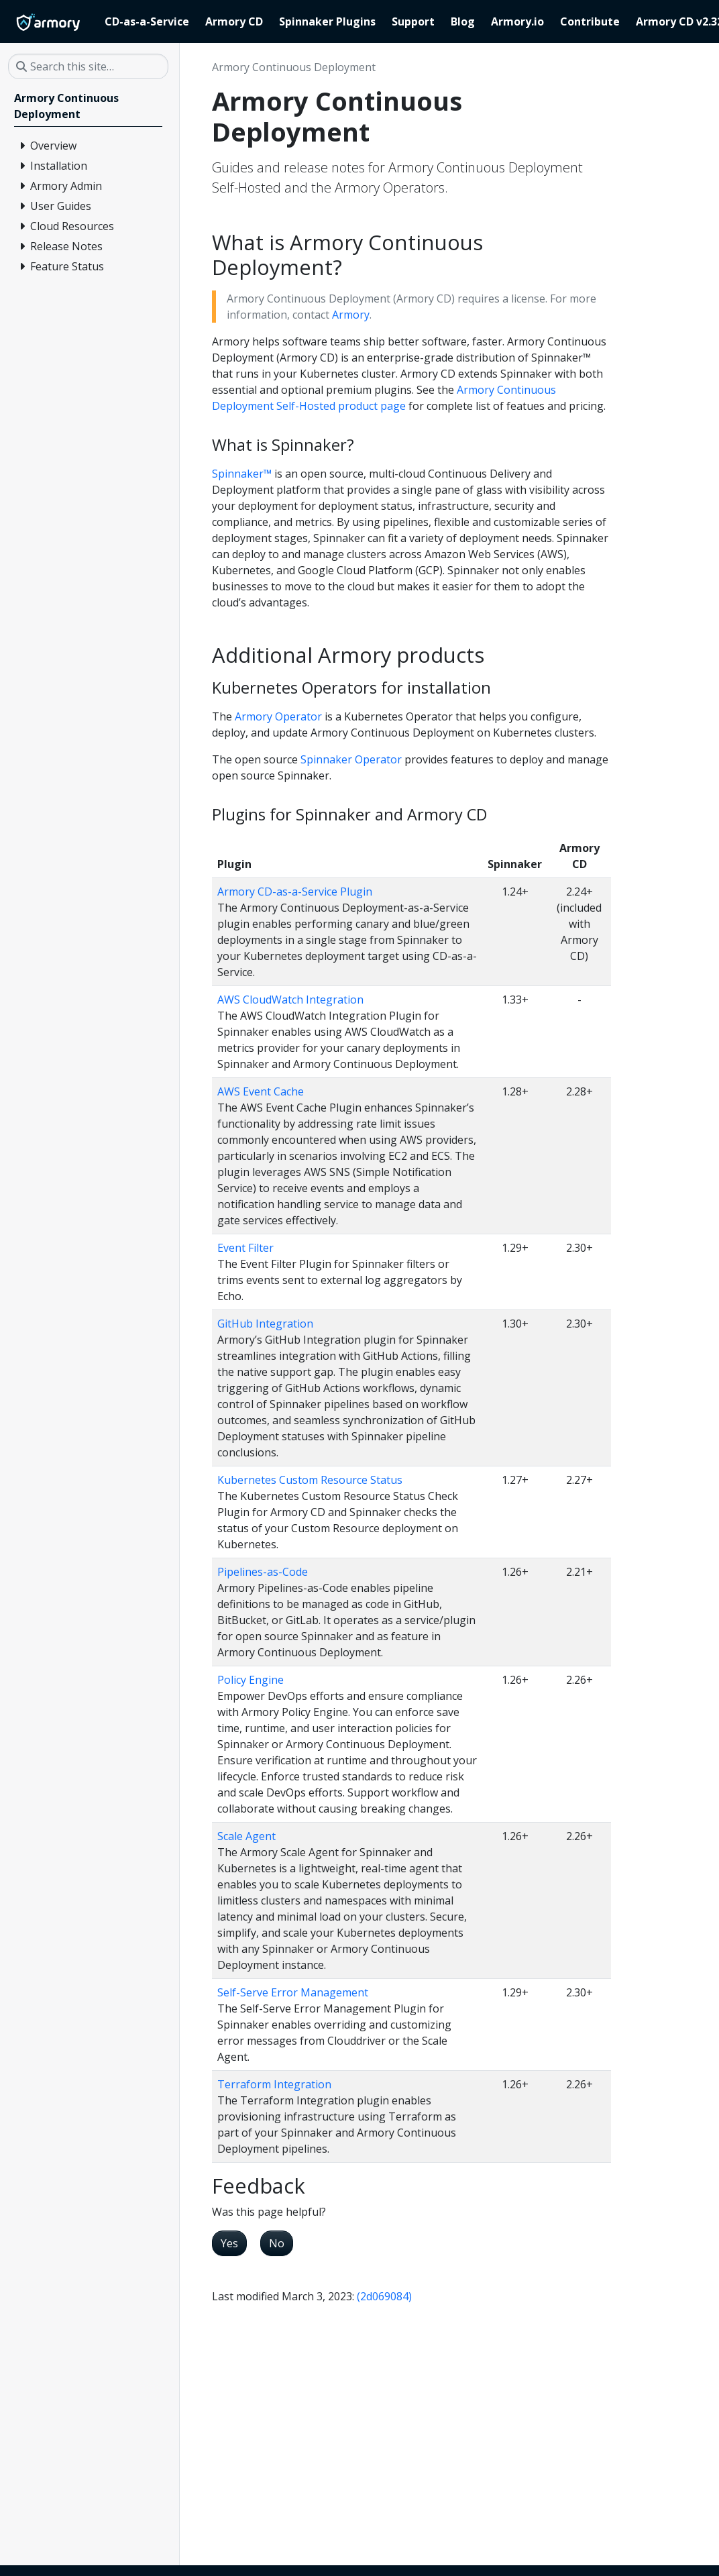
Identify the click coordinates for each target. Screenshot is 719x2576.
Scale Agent (246, 1836)
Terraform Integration (274, 2084)
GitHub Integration (265, 1323)
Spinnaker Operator (351, 759)
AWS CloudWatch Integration (290, 999)
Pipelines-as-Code (262, 1571)
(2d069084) (384, 2296)
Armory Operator (278, 716)
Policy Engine (250, 1679)
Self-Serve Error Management (292, 1992)
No (276, 2243)
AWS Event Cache (260, 1091)
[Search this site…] (88, 66)
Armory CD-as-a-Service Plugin (294, 891)
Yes (229, 2243)
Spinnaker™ (242, 473)
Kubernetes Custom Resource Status (309, 1479)
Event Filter (245, 1247)
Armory (351, 314)
